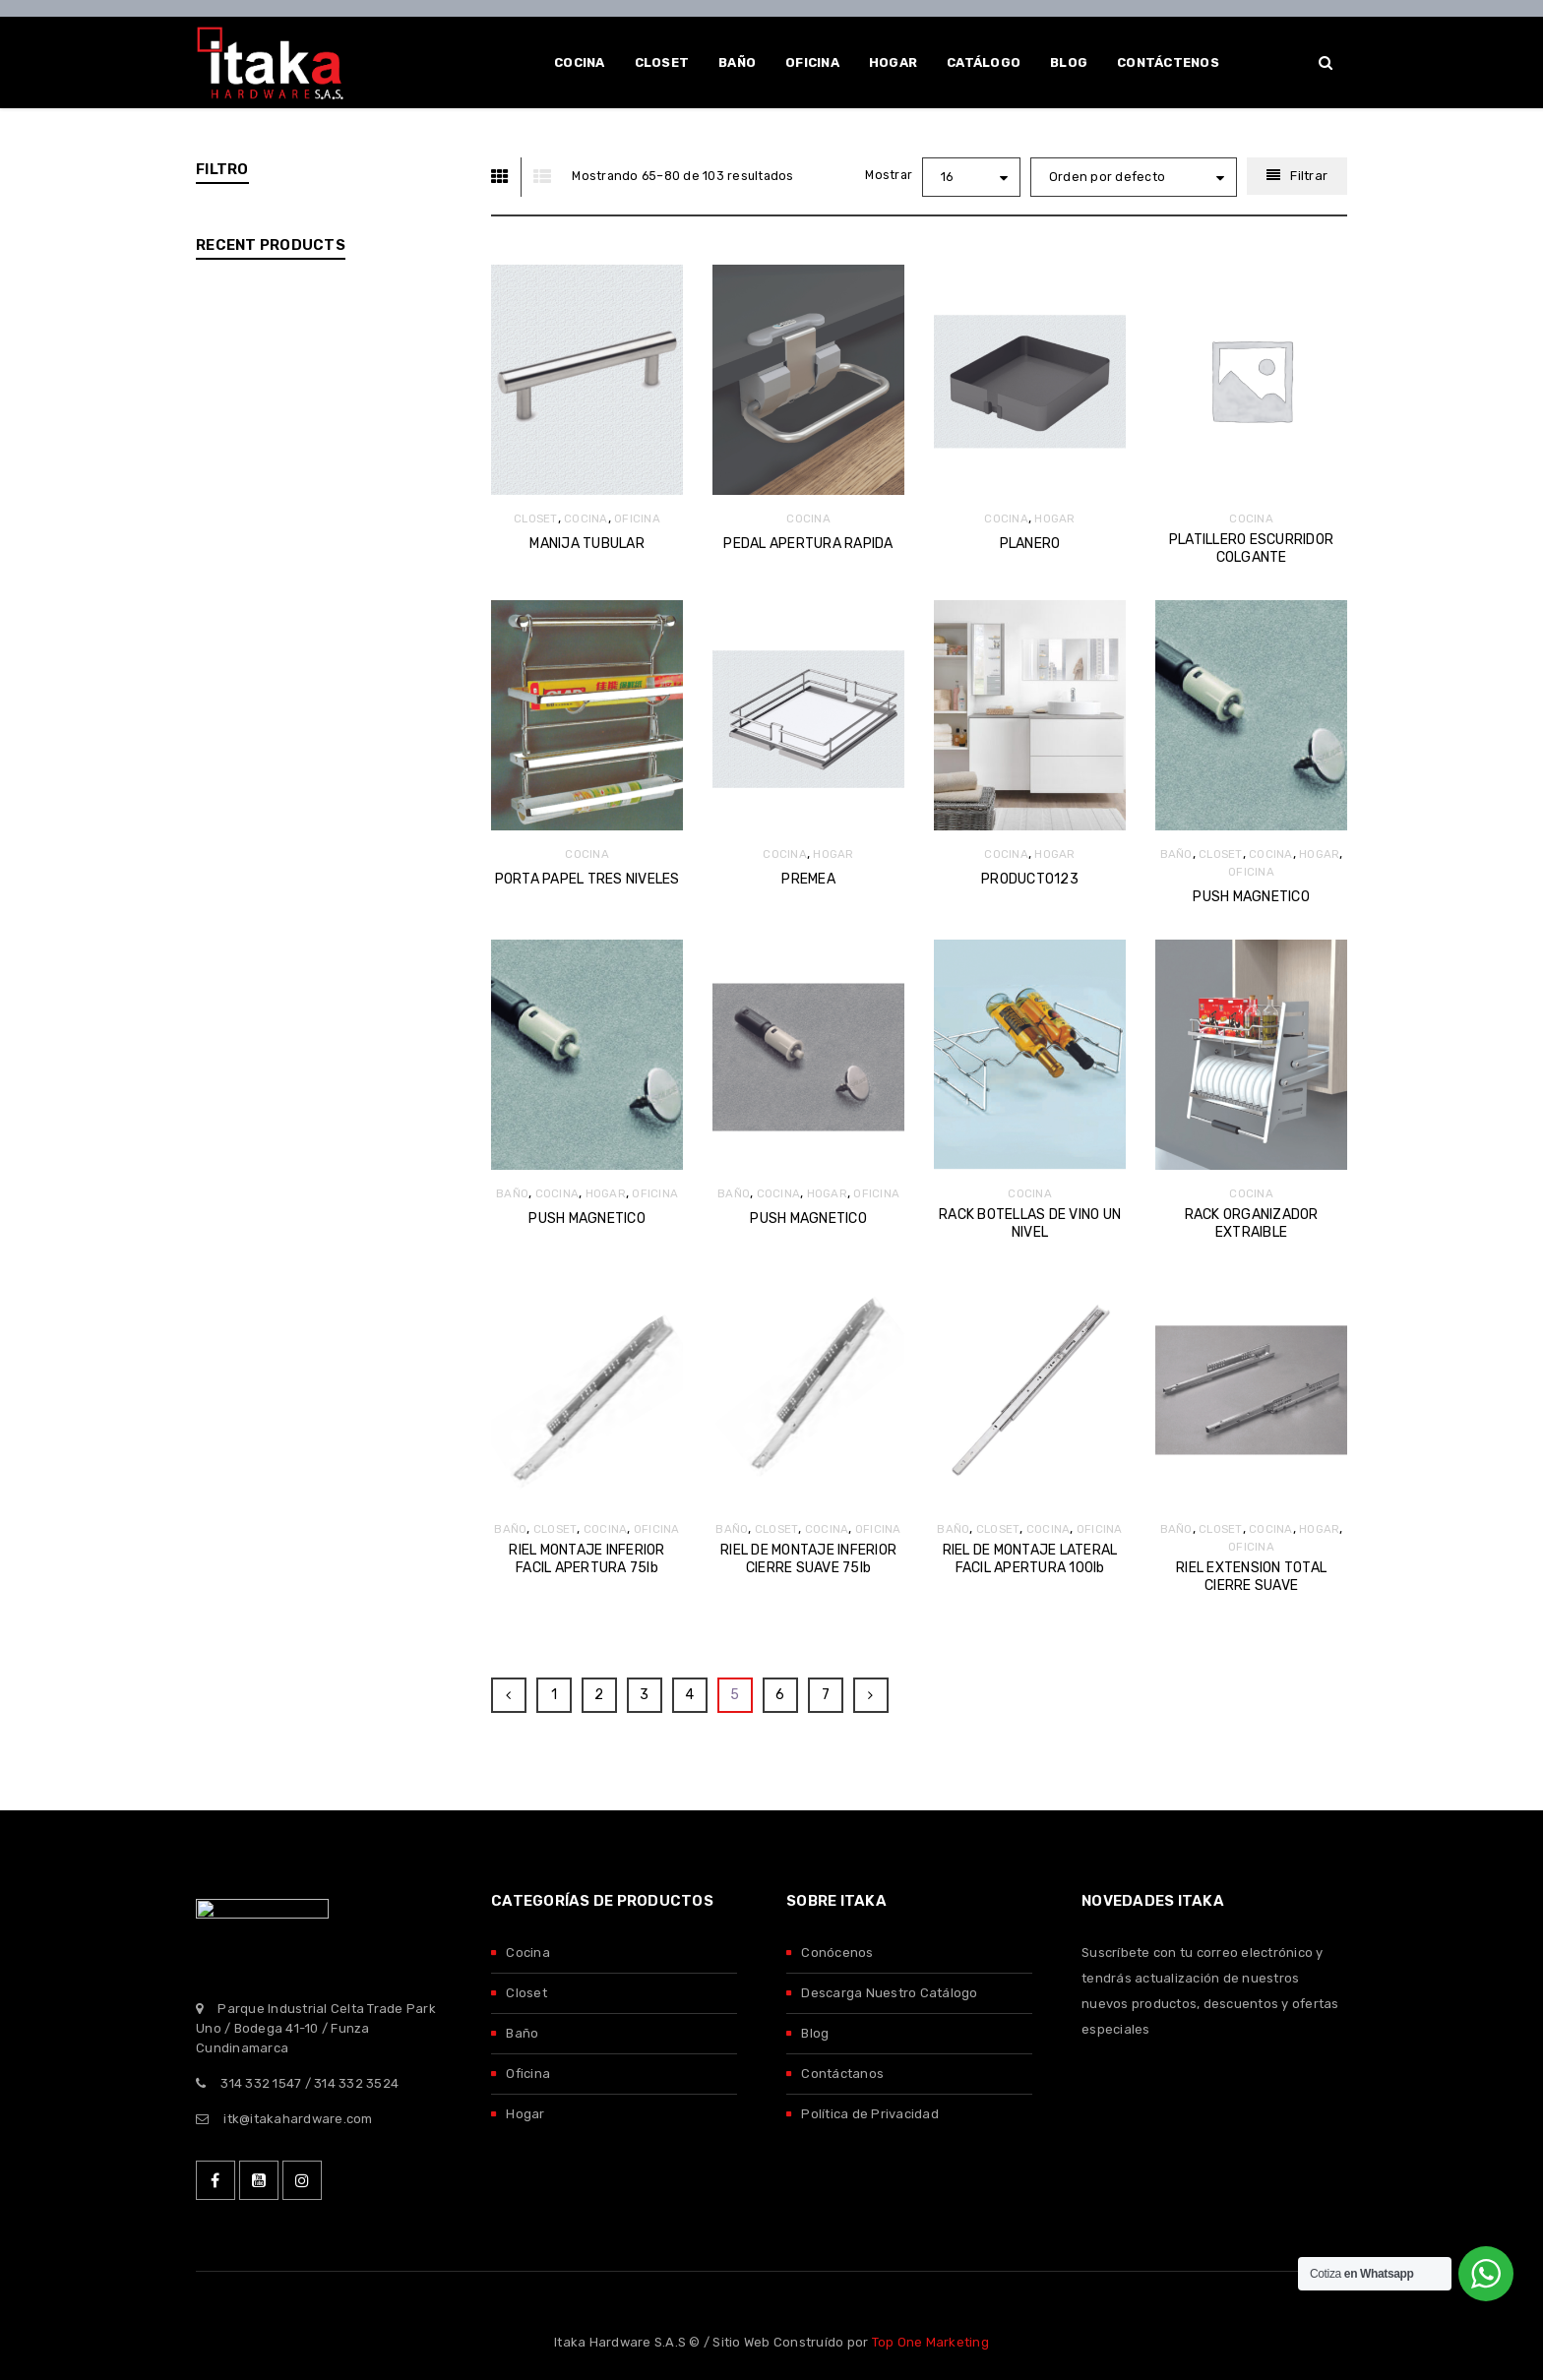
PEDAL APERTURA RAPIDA (808, 543)
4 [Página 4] (689, 1694)
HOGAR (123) (255, 428)
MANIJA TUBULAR (587, 543)
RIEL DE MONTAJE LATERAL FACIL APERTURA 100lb (1030, 1559)
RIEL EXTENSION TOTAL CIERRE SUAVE (1251, 1576)
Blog (815, 2033)
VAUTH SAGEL (283, 735)
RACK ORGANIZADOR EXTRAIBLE (1252, 1223)
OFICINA (637, 518)
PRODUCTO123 (1030, 879)
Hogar (525, 2113)
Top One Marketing (930, 2342)
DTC (252, 587)
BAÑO (1176, 854)
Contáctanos (842, 2073)
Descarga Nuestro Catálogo (889, 1992)
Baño (522, 2033)
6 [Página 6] (779, 1694)
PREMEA (808, 879)
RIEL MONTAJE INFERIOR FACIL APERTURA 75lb (586, 1559)
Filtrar (1308, 175)
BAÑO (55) (248, 283)
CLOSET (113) (256, 332)
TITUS (256, 706)
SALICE (261, 676)
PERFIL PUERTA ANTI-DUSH (381, 1220)
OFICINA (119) (256, 476)
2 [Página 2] (598, 1694)
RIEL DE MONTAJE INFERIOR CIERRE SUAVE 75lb (808, 1559)
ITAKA (256, 617)
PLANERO (1030, 543)
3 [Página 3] (644, 1694)
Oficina (528, 2073)
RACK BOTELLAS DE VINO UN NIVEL (1030, 1223)
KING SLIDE (273, 647)
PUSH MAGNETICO (1251, 896)
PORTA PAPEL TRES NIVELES (587, 879)
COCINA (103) (257, 380)
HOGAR (1054, 518)
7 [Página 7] (826, 1694)
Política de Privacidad (870, 2113)
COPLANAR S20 (362, 1052)
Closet (526, 1992)
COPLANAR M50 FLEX (380, 893)
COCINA (586, 518)
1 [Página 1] (554, 1694)
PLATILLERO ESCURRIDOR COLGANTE (1251, 548)
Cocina (528, 1952)
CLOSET (536, 518)
